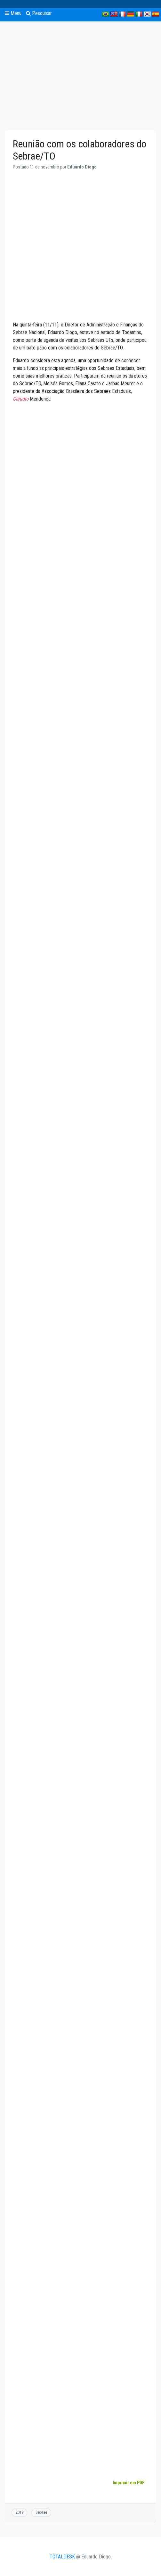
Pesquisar (39, 13)
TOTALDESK (62, 2557)
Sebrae (41, 2512)
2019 (19, 2512)
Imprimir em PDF (128, 2482)
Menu (13, 13)
